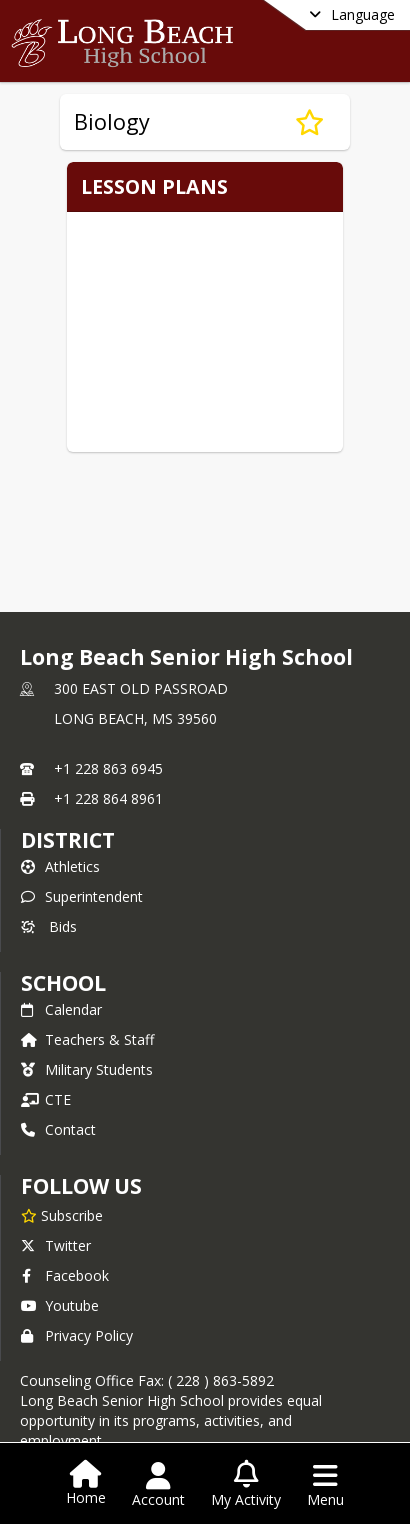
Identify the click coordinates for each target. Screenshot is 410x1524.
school (63, 983)
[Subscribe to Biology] (309, 122)
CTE (46, 1099)
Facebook (65, 1275)
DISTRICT (68, 840)
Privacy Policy (77, 1335)
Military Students (87, 1069)
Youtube (60, 1305)
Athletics (60, 866)
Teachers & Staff (87, 1039)
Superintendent (82, 896)
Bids (49, 926)
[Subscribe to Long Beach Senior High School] (62, 1215)
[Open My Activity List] (246, 1485)
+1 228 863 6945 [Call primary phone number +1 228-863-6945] (108, 768)
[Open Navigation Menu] (325, 1485)
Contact (58, 1129)
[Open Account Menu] (158, 1485)
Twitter (56, 1245)
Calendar (61, 1009)
